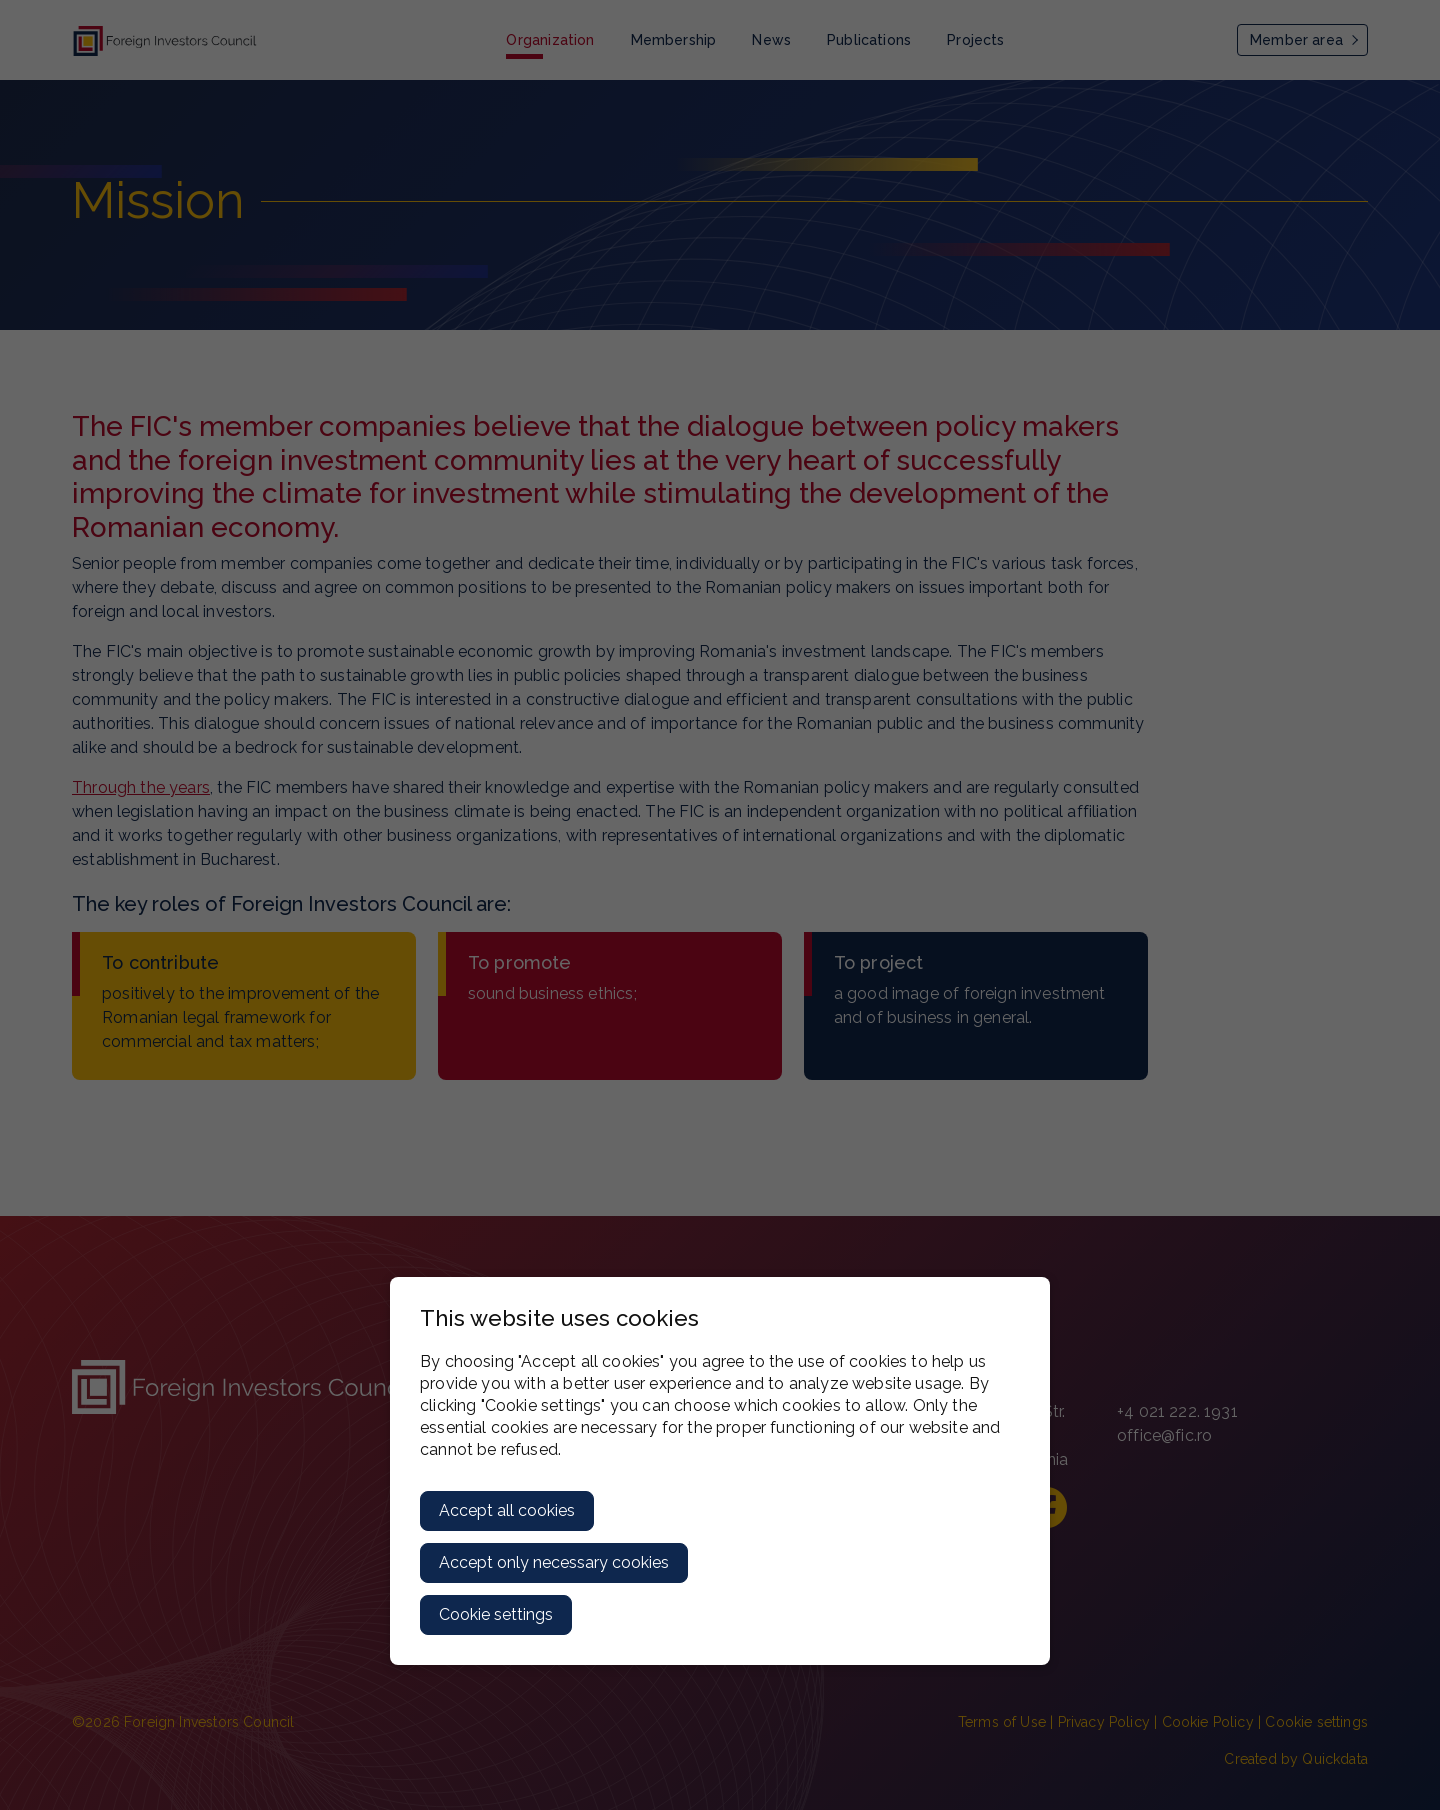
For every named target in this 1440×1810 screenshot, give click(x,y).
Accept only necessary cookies (554, 1562)
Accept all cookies (507, 1510)
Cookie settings (496, 1614)
